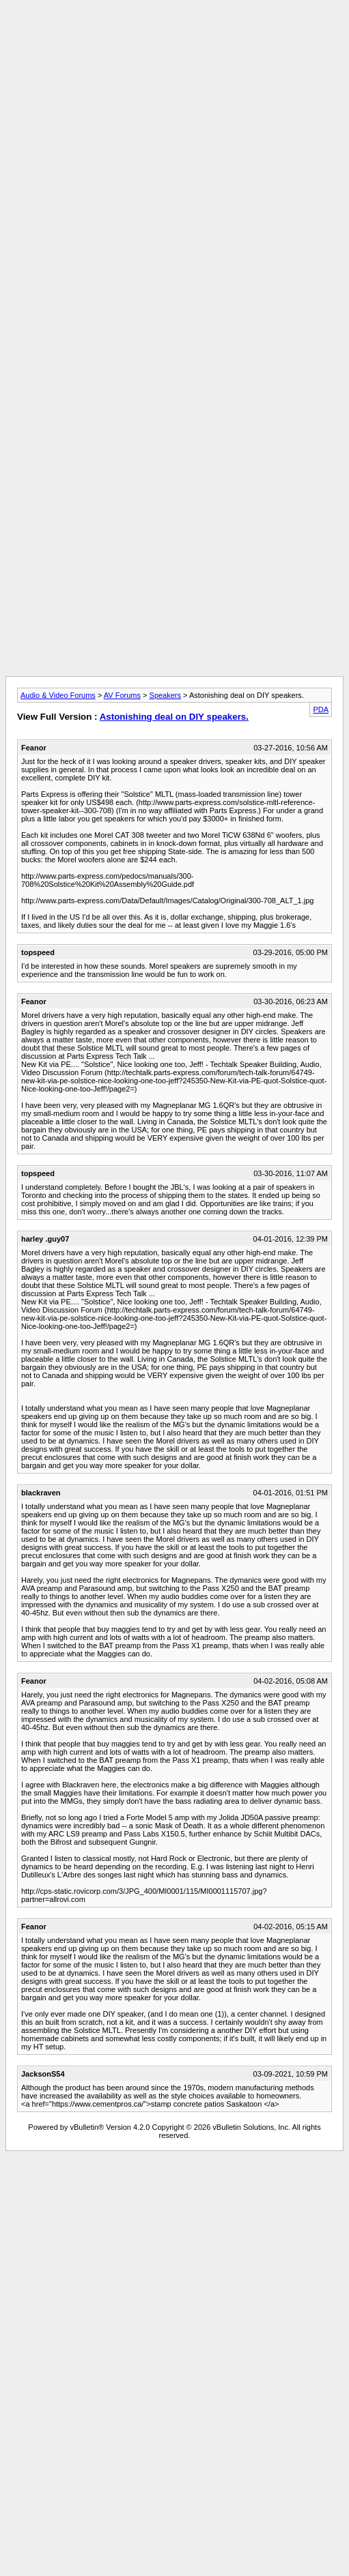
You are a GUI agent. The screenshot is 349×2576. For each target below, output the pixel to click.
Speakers (165, 695)
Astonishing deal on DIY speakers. (174, 717)
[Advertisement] (172, 133)
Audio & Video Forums (58, 695)
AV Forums (122, 695)
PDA (321, 709)
